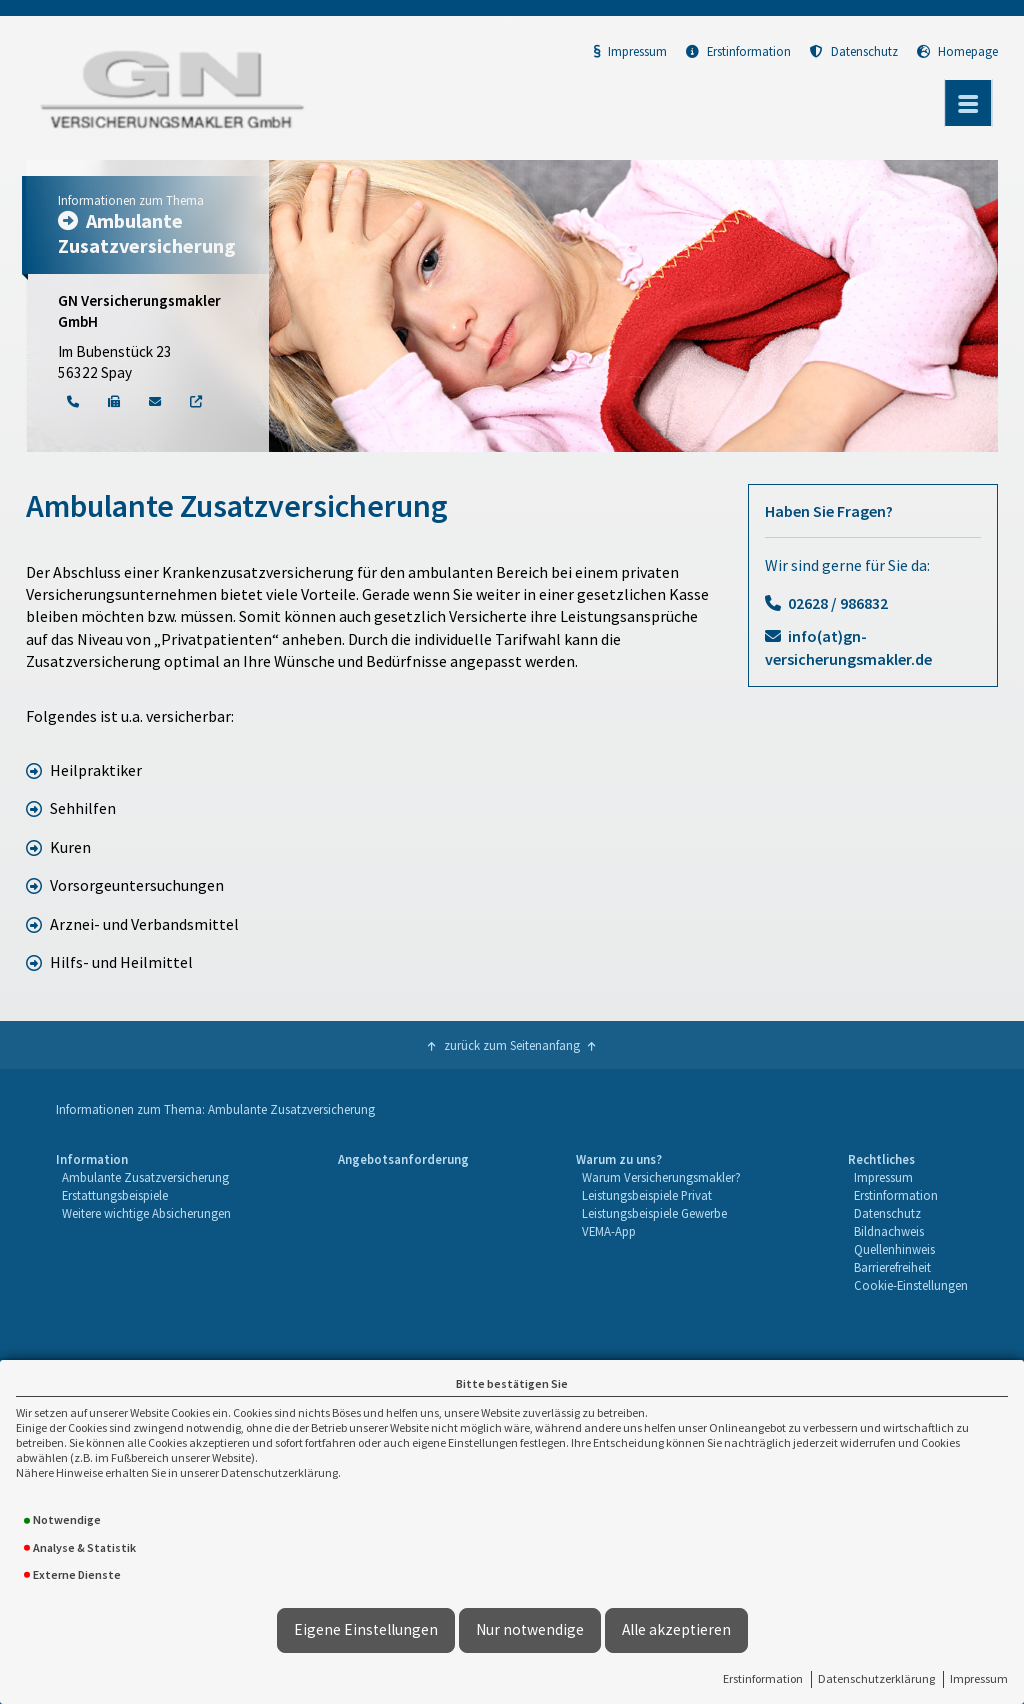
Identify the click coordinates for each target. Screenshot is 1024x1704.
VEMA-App (609, 1231)
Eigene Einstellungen (366, 1629)
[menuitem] (143, 1222)
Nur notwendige (530, 1629)
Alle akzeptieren (676, 1629)
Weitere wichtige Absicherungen (146, 1213)
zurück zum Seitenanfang (512, 1045)
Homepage (957, 51)
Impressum (979, 1678)
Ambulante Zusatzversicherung (145, 1177)
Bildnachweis (889, 1231)
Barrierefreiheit (892, 1267)
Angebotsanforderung (403, 1159)
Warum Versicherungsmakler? (661, 1177)
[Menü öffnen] (968, 103)
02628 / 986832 (838, 603)
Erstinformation (763, 1678)
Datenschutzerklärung (876, 1678)
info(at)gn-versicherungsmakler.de (848, 647)
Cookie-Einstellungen (911, 1285)
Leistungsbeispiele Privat (647, 1195)
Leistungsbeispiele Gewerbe (654, 1213)
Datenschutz (854, 51)
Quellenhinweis (894, 1249)
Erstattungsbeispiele (115, 1195)
